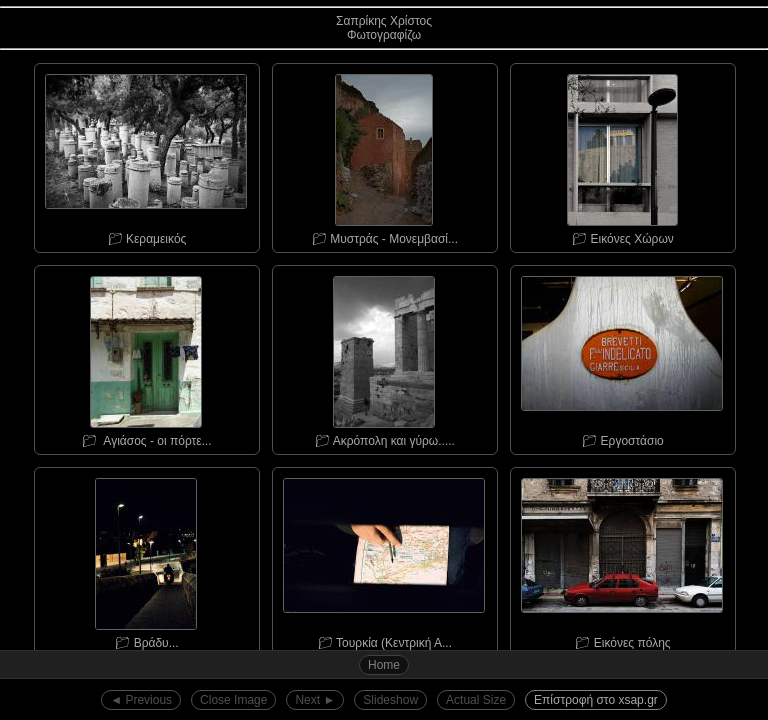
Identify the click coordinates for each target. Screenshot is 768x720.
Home (384, 665)
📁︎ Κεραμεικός (146, 155)
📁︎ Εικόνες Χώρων (622, 155)
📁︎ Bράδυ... (146, 559)
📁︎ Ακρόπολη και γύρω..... (384, 357)
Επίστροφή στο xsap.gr (596, 700)
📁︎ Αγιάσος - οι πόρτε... (146, 357)
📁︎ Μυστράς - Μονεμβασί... (384, 155)
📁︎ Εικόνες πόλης (622, 559)
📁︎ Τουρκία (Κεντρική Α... (384, 559)
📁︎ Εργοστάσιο (622, 357)
